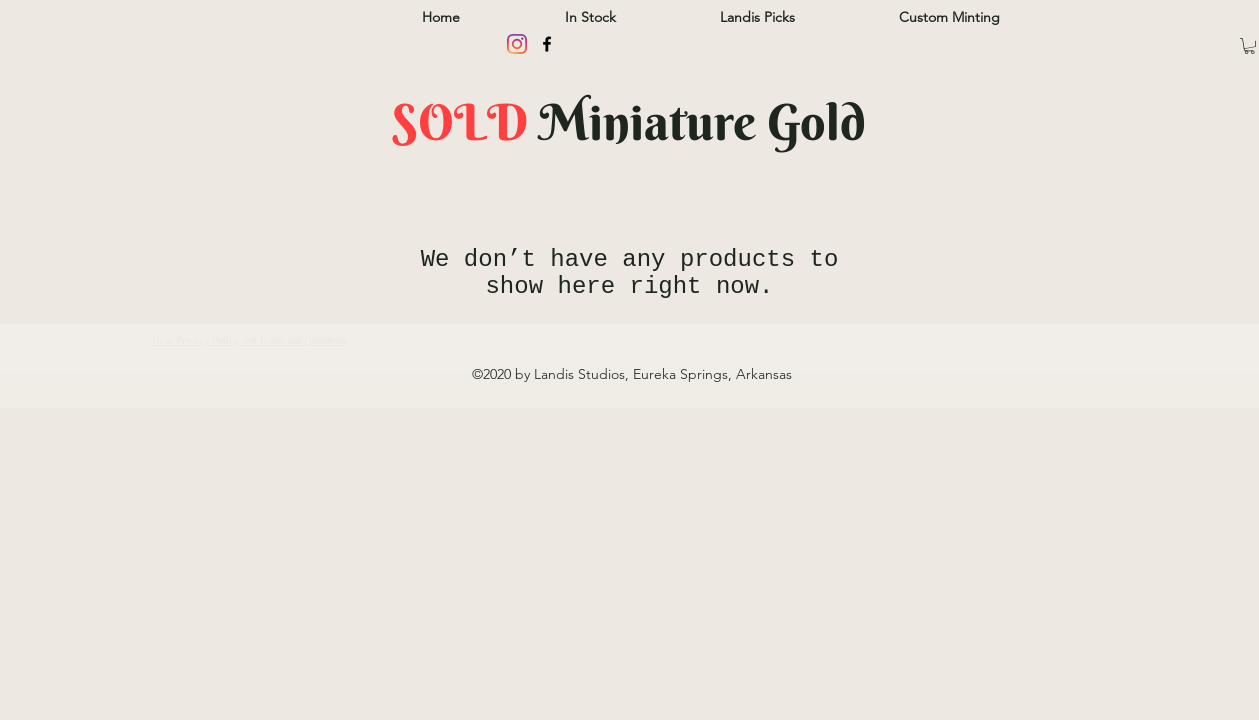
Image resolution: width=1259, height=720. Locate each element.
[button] (1249, 46)
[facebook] (547, 44)
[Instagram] (517, 44)
